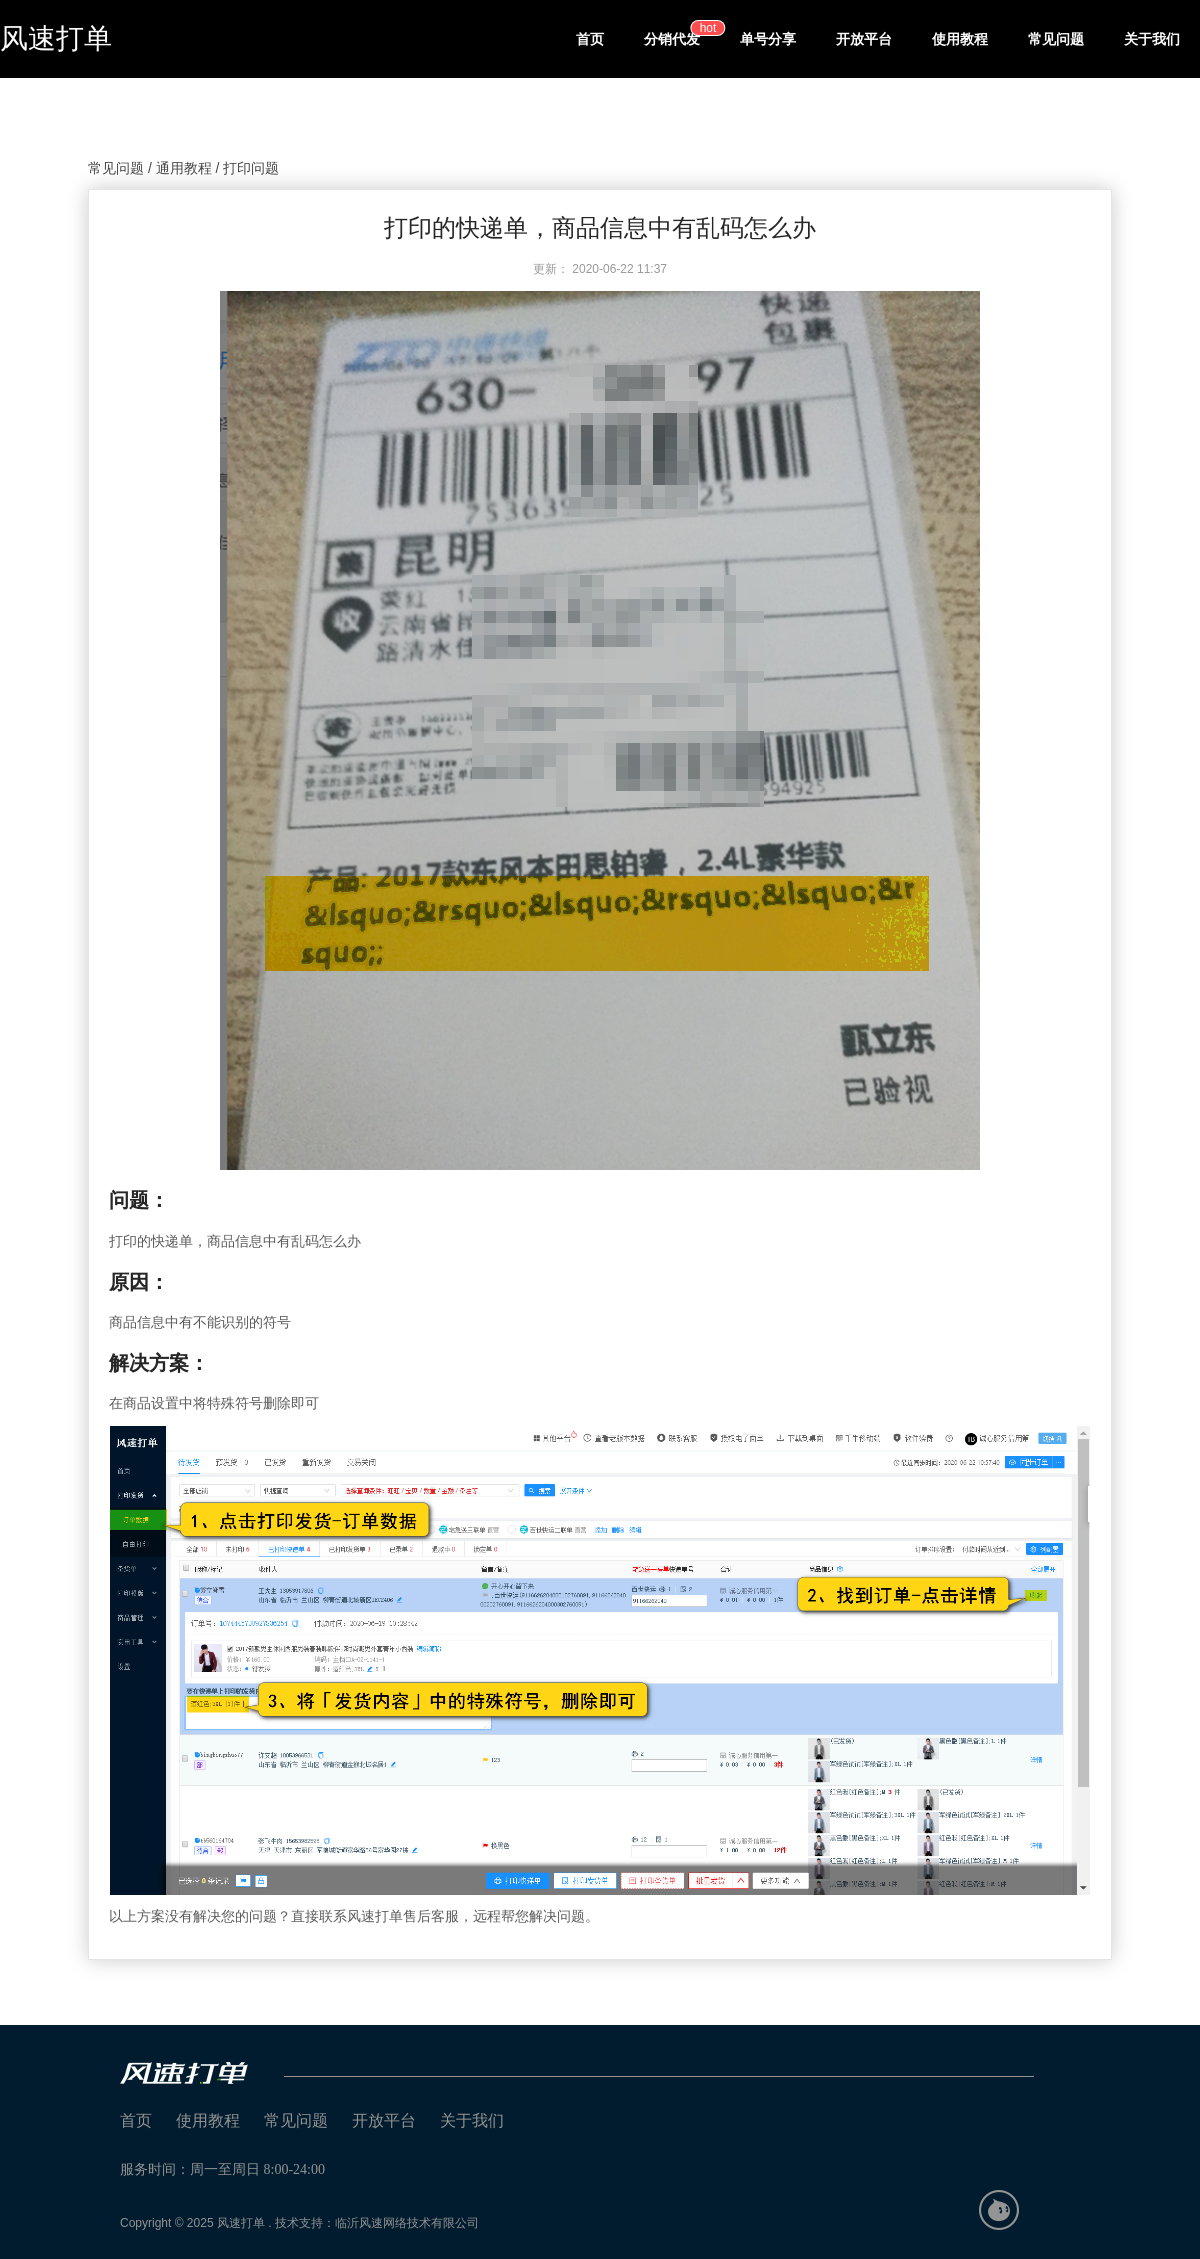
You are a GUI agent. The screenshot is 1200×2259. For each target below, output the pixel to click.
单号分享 (768, 39)
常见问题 (1056, 39)
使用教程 (960, 39)
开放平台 (864, 39)
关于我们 (1152, 39)
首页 (590, 39)
